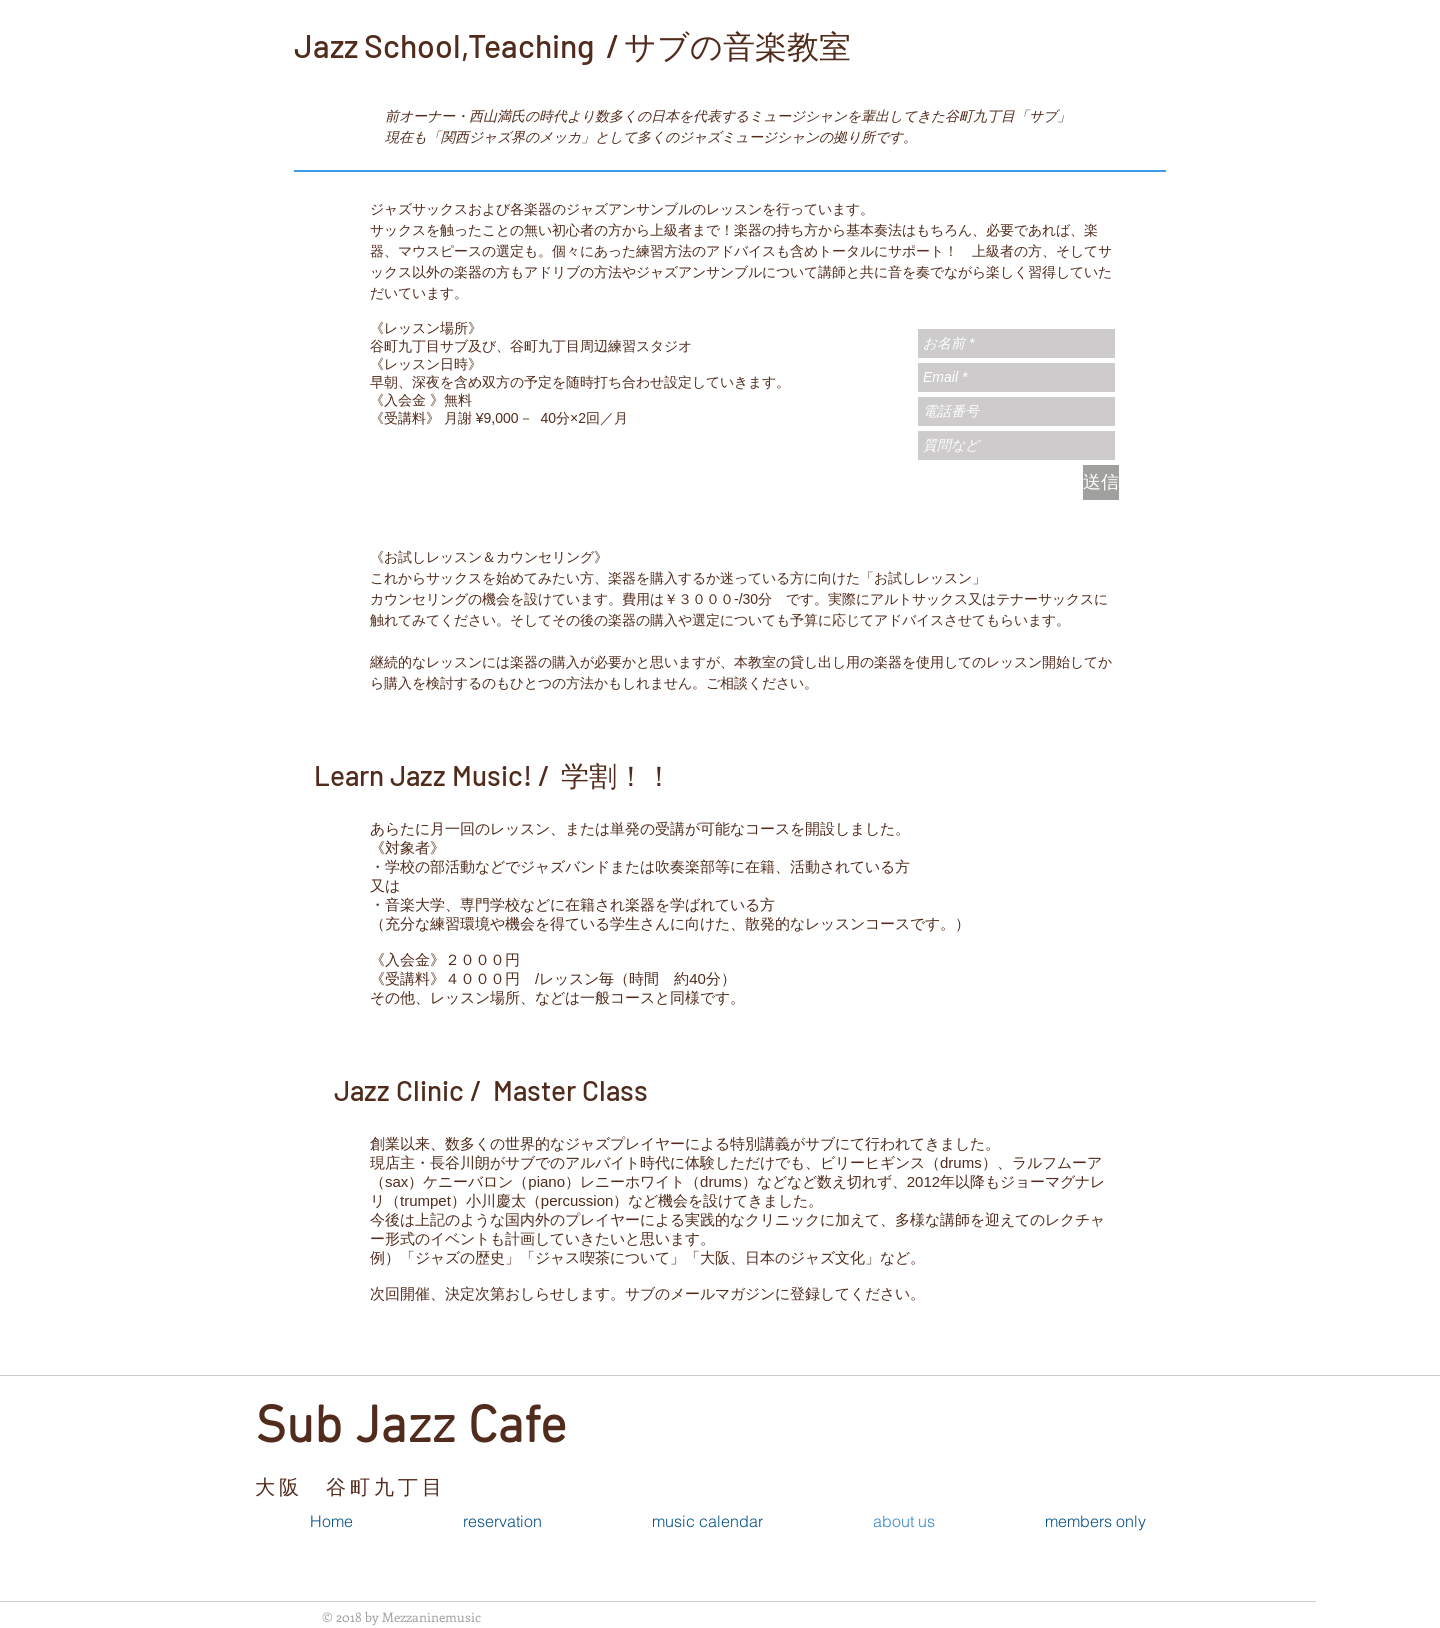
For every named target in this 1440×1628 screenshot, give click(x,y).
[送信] (1101, 482)
